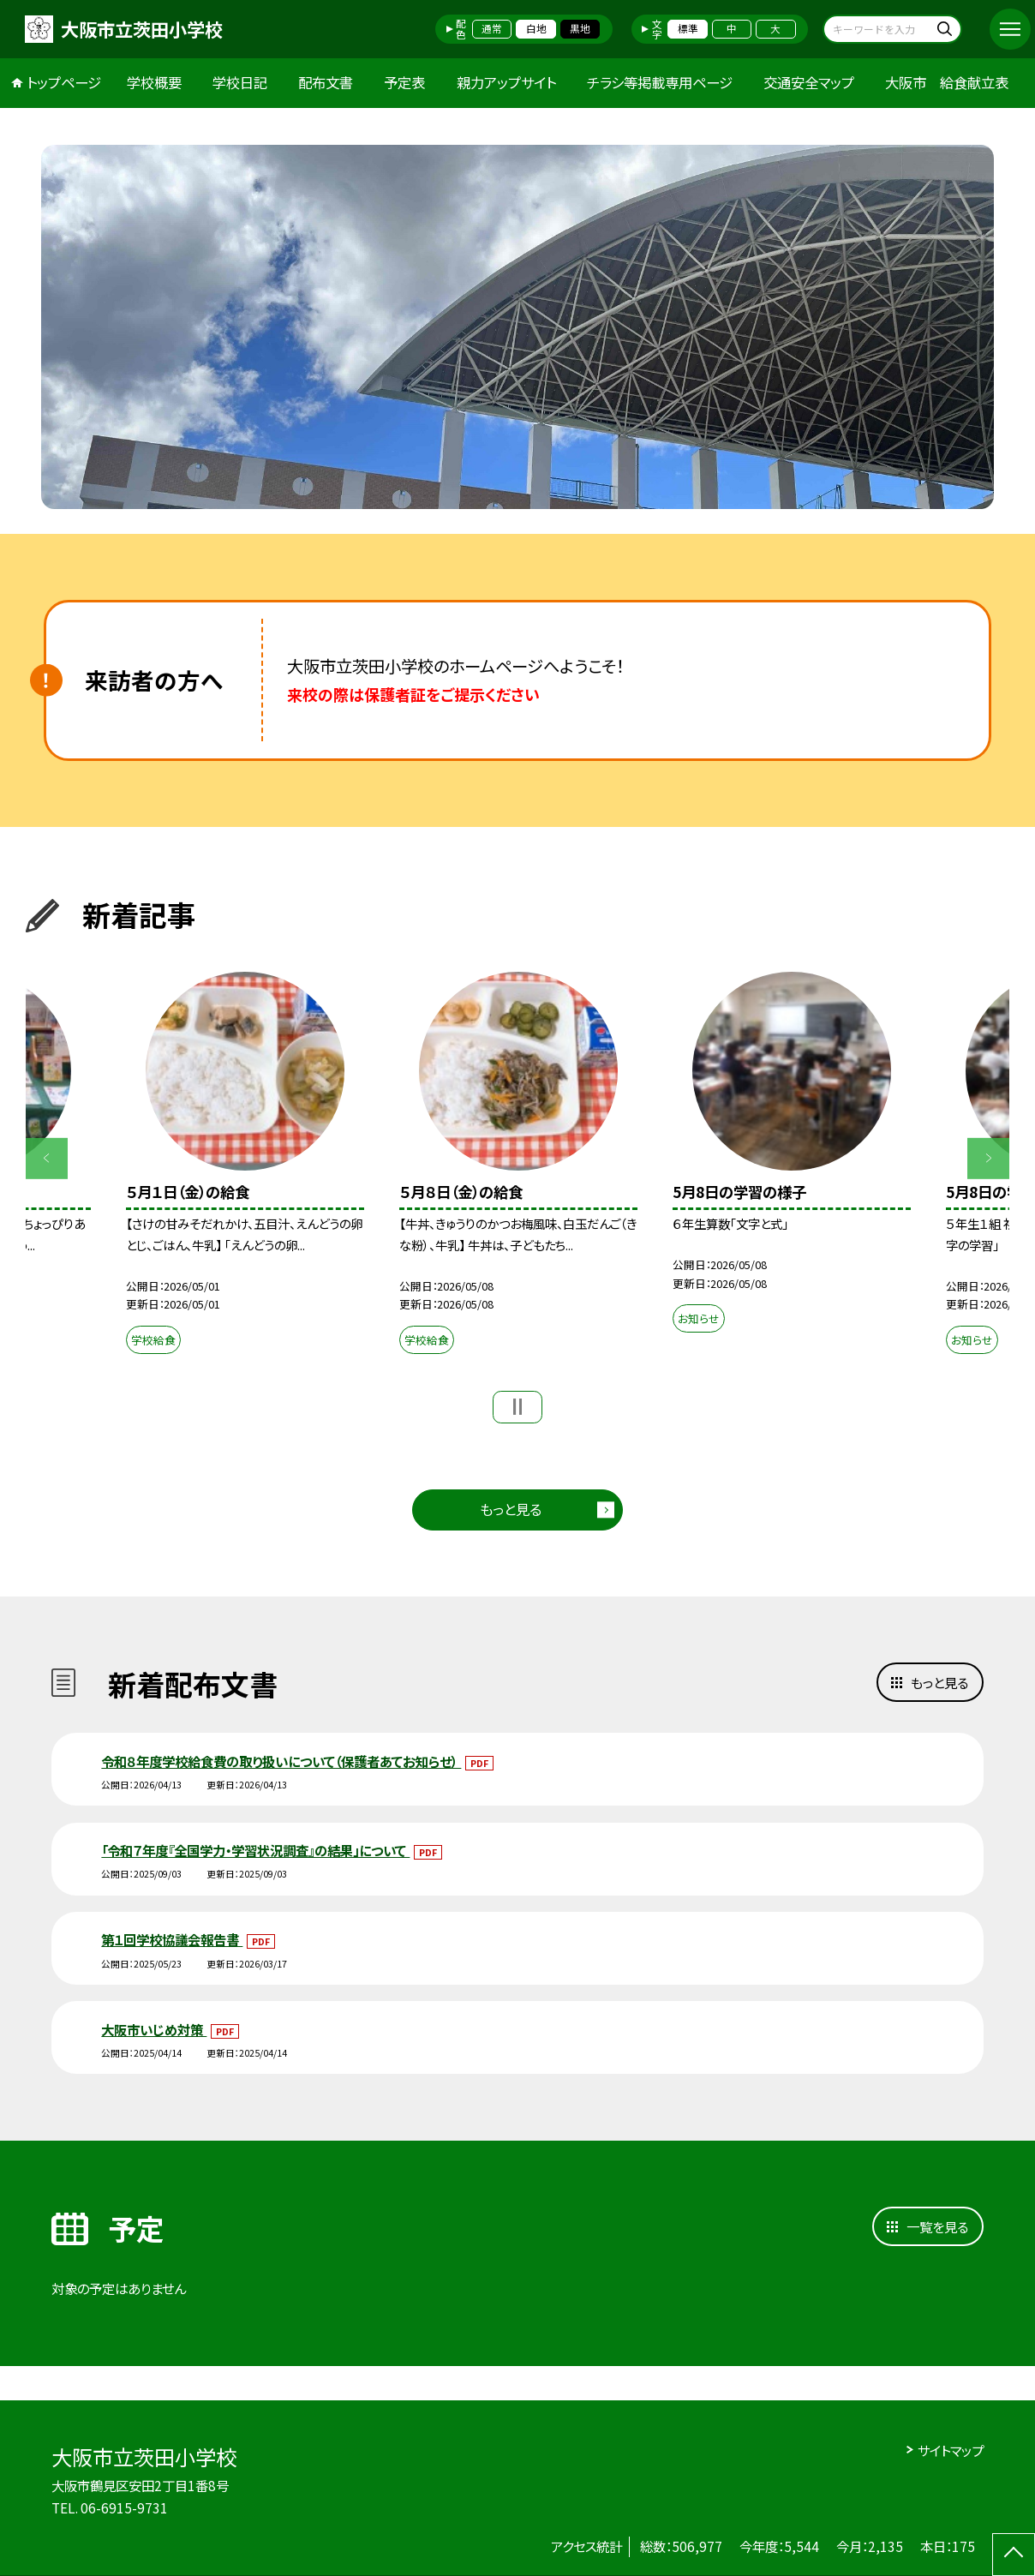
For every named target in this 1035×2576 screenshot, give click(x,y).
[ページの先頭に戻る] (1013, 2554)
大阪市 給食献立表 (946, 82)
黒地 (580, 28)
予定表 (404, 82)
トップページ (64, 82)
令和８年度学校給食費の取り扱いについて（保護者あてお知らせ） (281, 1761)
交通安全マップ (808, 82)
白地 (536, 28)
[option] (517, 327)
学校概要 (154, 82)
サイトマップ (951, 2450)
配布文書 (325, 82)
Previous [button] (46, 1158)
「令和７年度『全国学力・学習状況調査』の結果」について (255, 1850)
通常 (492, 28)
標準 (688, 28)
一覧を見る (937, 2226)
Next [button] (987, 1158)
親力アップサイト (506, 82)
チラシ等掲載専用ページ (660, 82)
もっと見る (510, 1509)
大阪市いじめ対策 (153, 2029)
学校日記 (239, 82)
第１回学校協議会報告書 (171, 1939)
